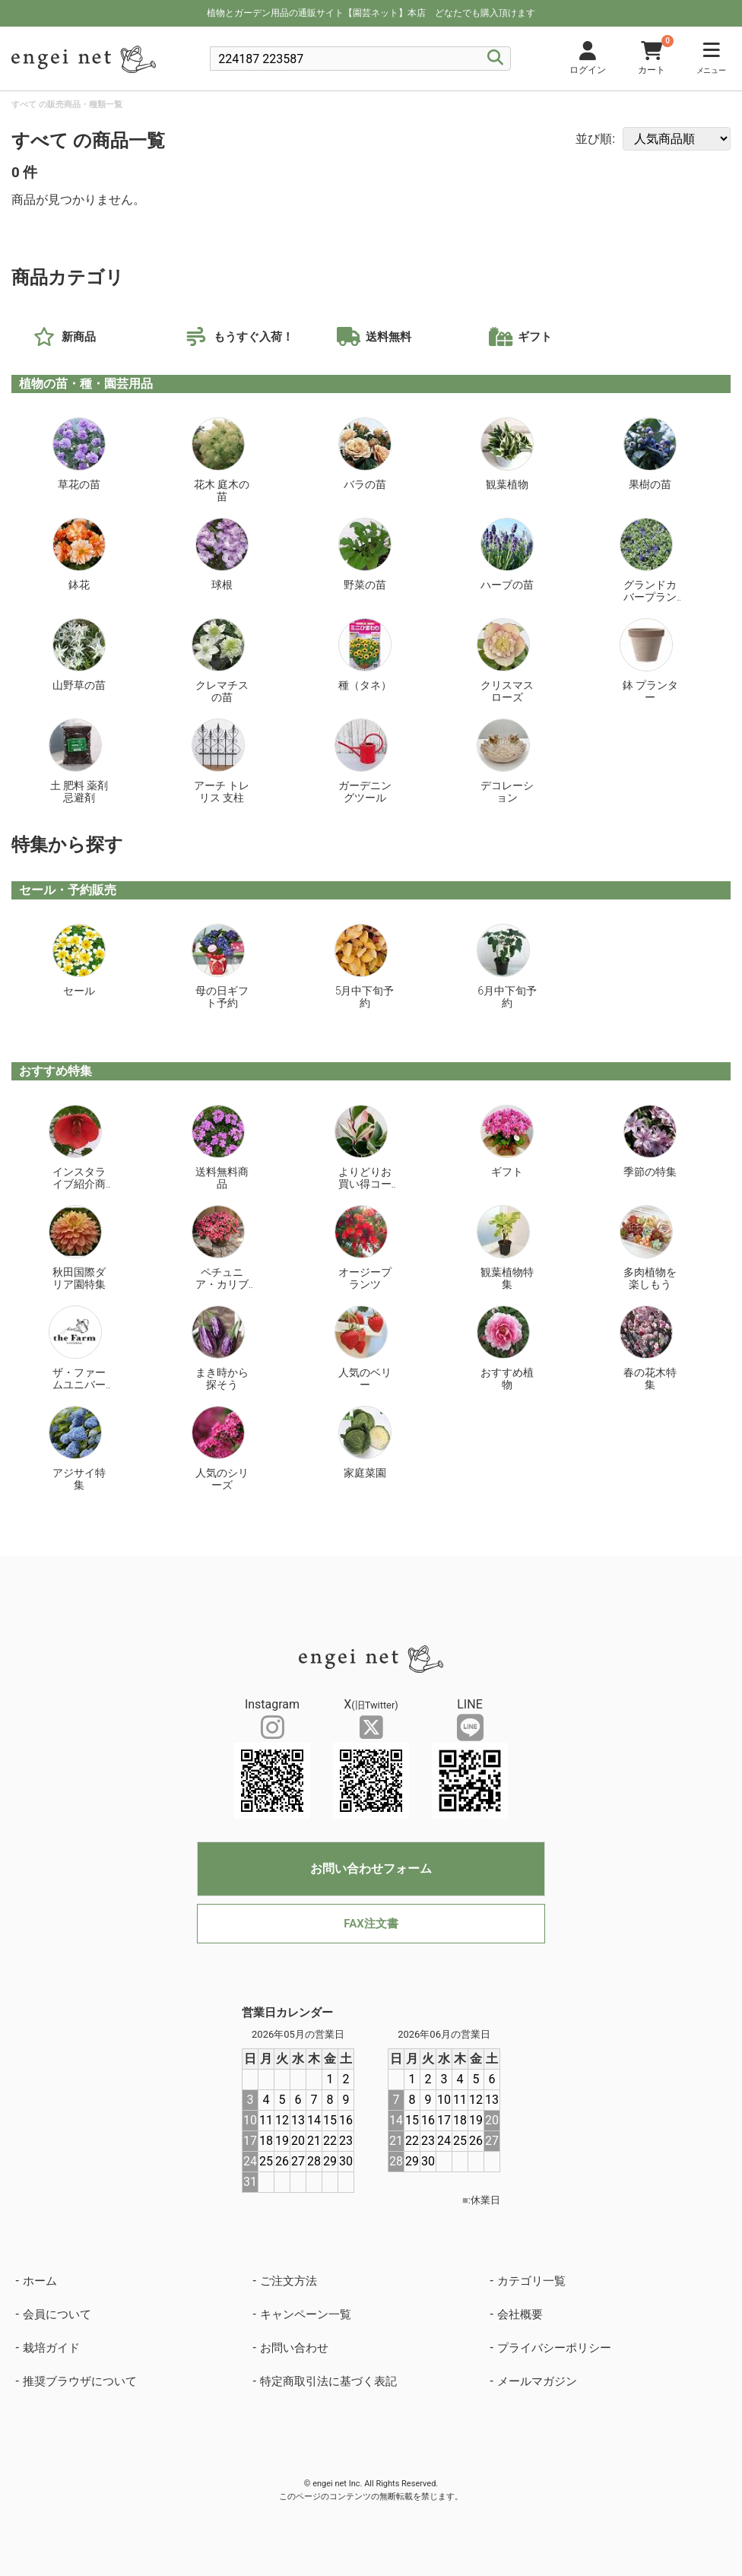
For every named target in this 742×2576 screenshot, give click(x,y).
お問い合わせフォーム (371, 1868)
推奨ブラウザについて (80, 2381)
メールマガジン (537, 2381)
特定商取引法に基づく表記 (328, 2381)
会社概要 (520, 2314)
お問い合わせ (294, 2348)
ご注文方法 (288, 2281)
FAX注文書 (371, 1923)
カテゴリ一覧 (531, 2281)
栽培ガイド (51, 2348)
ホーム (40, 2281)
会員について (57, 2314)
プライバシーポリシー (554, 2348)
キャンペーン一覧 (305, 2314)
